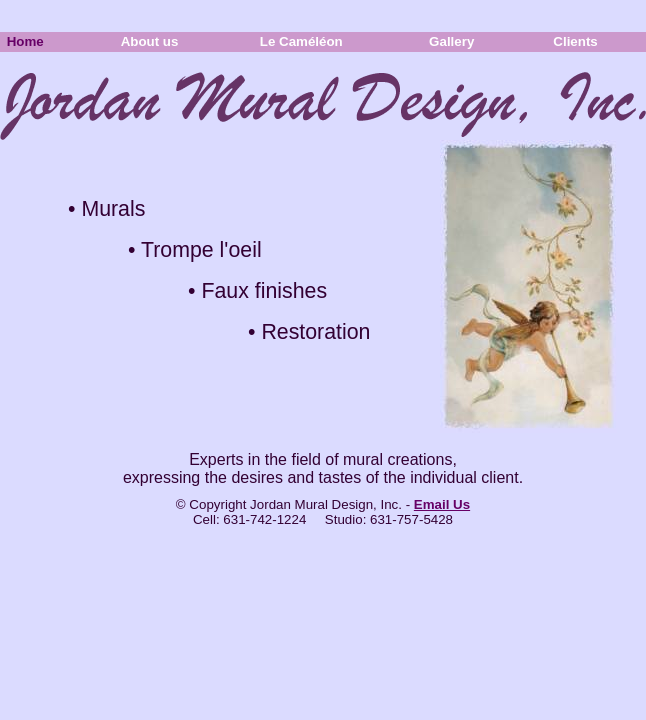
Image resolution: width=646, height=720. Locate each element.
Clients (589, 41)
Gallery (464, 41)
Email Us (442, 504)
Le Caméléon (314, 41)
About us (162, 41)
